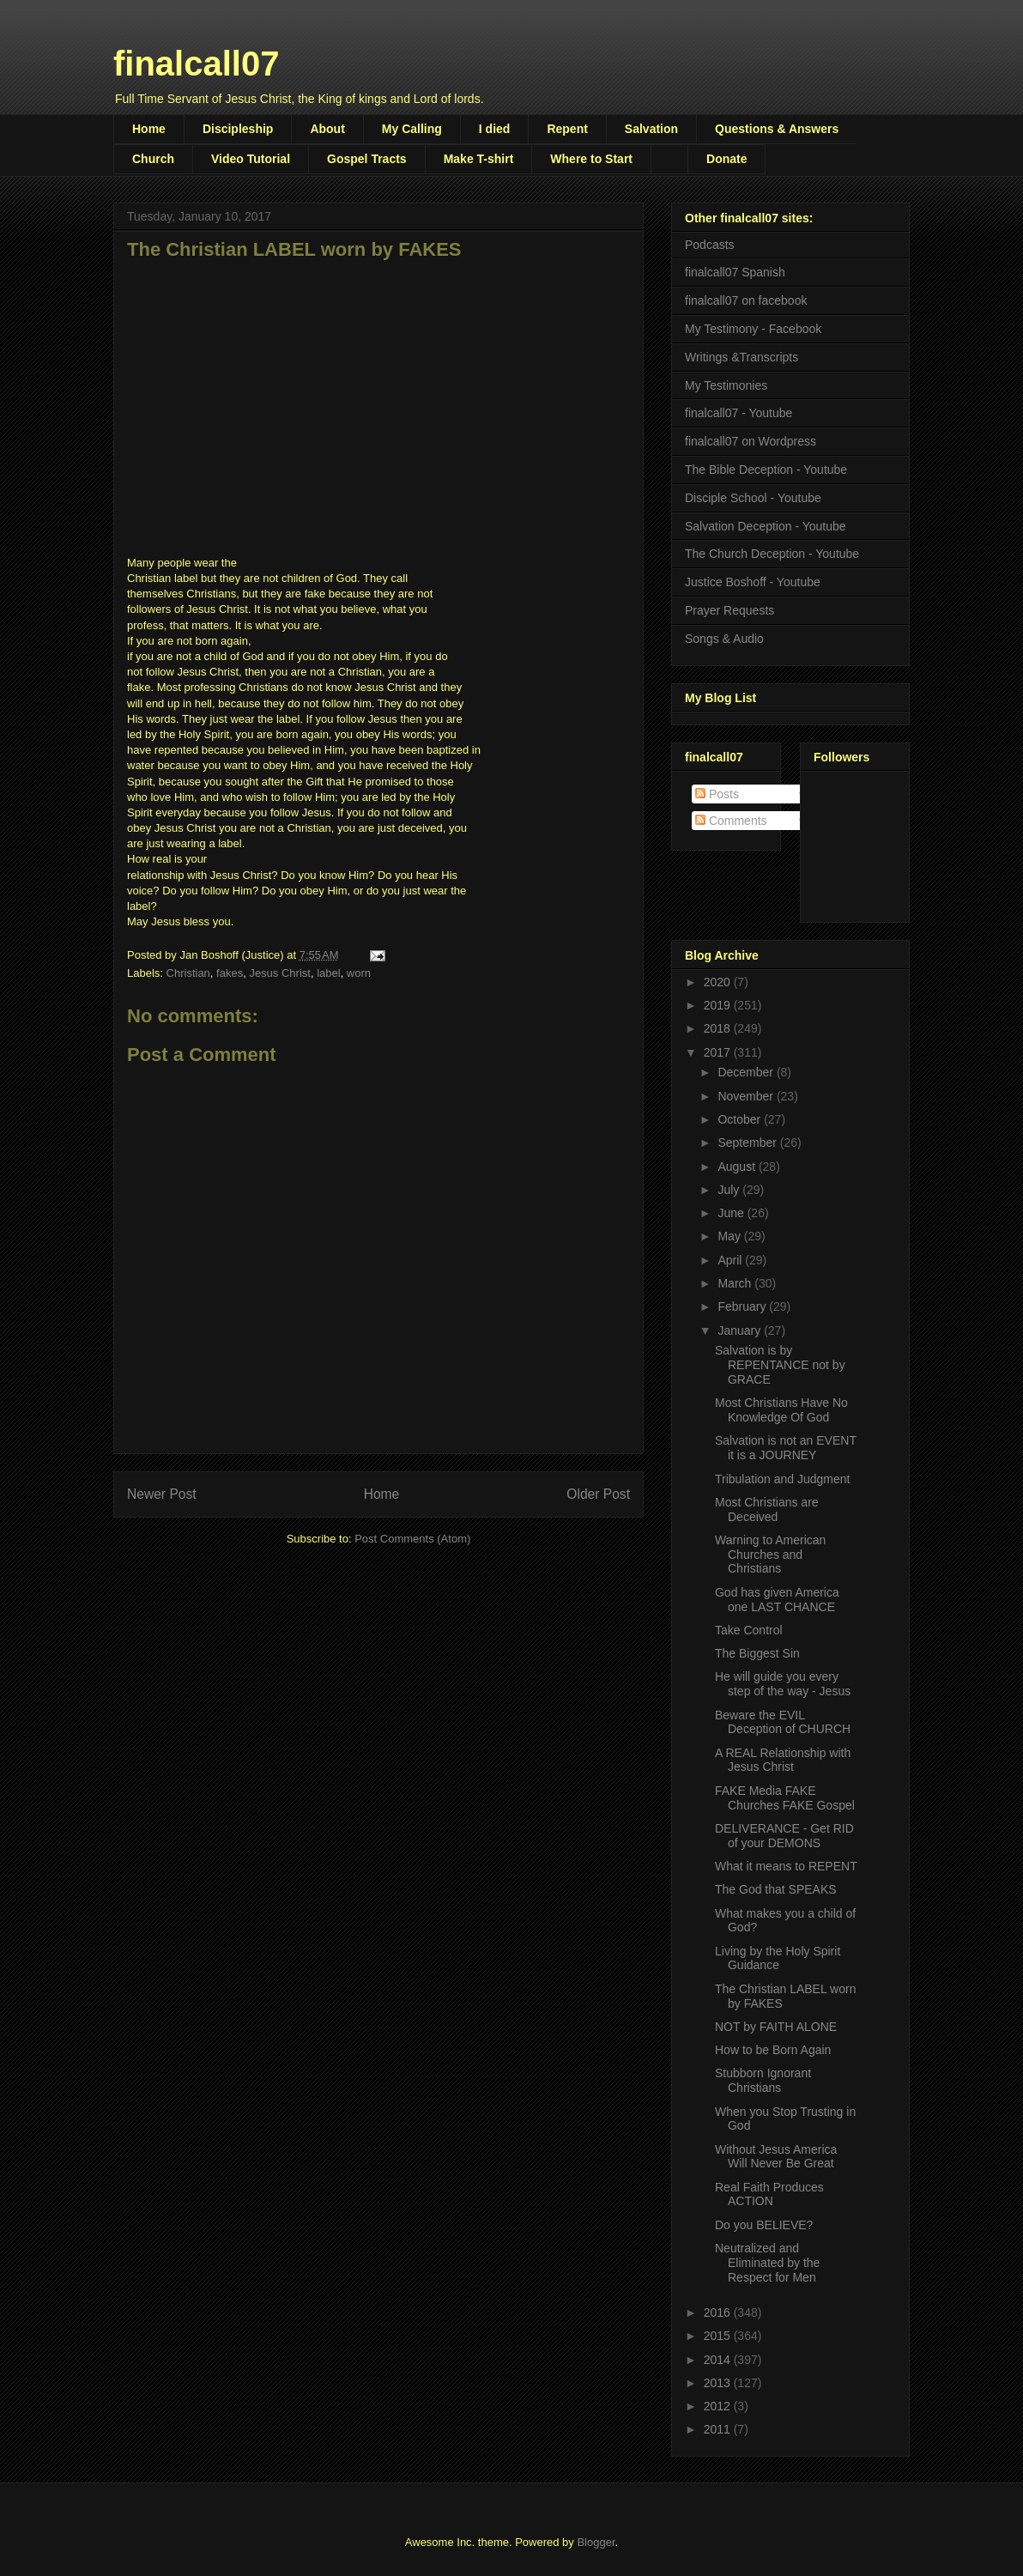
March (735, 1283)
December (746, 1072)
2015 (719, 2336)
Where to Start (591, 159)
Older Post (598, 1494)
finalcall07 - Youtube (738, 413)
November (746, 1096)
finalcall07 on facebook (746, 300)
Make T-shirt (479, 159)
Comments (731, 820)
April (731, 1260)
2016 (719, 2312)
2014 (719, 2360)
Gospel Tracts (367, 159)
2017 (719, 1052)
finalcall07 (196, 63)
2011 (719, 2429)
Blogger (595, 2542)
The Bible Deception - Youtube (766, 469)
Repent (567, 129)
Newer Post (162, 1494)
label (328, 973)
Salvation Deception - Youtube (765, 526)
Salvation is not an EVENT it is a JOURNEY (786, 1447)
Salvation (651, 129)
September (748, 1142)
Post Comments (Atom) (412, 1538)
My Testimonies (726, 385)
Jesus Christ (280, 973)
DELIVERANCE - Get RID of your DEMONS (784, 1835)
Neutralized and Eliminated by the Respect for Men (767, 2262)
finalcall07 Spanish (735, 272)
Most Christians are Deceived (767, 1509)
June (732, 1213)
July (729, 1190)
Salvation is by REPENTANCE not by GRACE (780, 1364)
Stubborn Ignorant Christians (763, 2080)
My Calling (412, 129)
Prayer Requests (729, 610)
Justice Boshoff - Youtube (752, 582)
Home (149, 129)
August (737, 1166)
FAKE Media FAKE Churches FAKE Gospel (785, 1798)
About (327, 129)
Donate (726, 159)
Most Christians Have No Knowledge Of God (781, 1410)
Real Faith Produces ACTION (769, 2194)
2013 (719, 2383)
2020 (719, 982)
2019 (719, 1005)
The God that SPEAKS (776, 1889)
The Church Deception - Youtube (772, 554)
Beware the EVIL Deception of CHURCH (782, 1722)
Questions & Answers (776, 129)
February (743, 1306)
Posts (717, 794)
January (740, 1330)
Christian (188, 973)
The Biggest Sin (757, 1653)
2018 (719, 1028)
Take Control (749, 1630)
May (730, 1236)
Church (153, 159)
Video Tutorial (250, 159)
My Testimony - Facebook (753, 329)
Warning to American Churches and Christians (770, 1554)
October (740, 1119)
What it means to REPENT (786, 1866)
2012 (719, 2406)
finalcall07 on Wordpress (750, 441)
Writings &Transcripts (741, 357)
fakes (229, 973)
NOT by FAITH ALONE (776, 2027)
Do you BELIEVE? (764, 2225)
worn (359, 973)
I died (495, 129)
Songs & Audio (724, 639)
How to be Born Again (773, 2050)
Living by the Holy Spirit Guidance (777, 1958)
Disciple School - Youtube (753, 498)
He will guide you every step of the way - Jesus (782, 1684)
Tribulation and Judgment (782, 1479)
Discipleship (238, 129)
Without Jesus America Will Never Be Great (776, 2157)
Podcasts (710, 245)
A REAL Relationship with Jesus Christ (782, 1760)
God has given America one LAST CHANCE (777, 1599)
